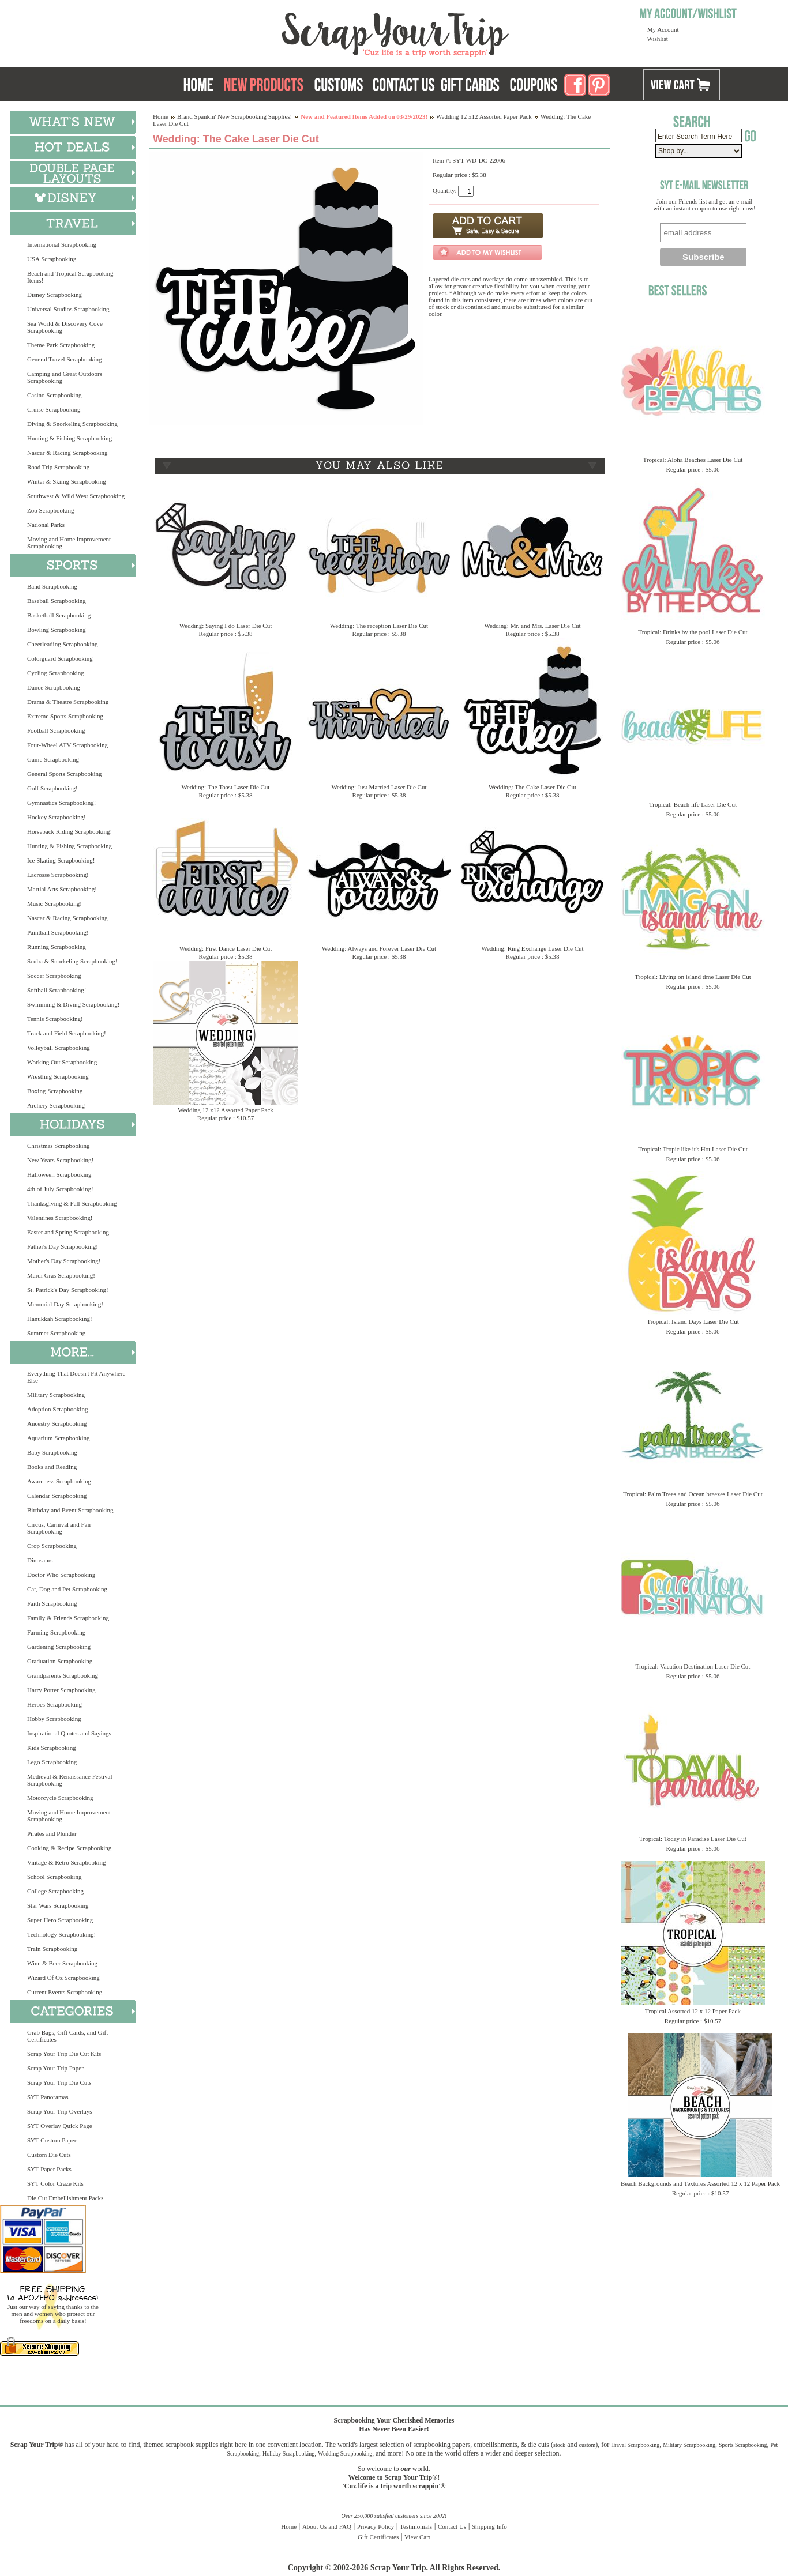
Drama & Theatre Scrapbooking (67, 701)
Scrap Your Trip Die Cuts (59, 2082)
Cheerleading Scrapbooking (62, 644)
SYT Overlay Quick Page (59, 2125)
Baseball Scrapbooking (56, 600)
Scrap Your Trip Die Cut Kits (64, 2053)
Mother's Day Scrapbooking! (63, 1260)
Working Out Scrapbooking (62, 1062)
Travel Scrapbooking (635, 2445)
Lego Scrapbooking (52, 1761)
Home (160, 116)
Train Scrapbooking (52, 1948)
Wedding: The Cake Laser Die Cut (532, 787)
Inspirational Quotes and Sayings (69, 1733)
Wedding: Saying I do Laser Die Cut (225, 625)
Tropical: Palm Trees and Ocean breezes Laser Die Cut (693, 1493)
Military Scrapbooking (56, 1394)
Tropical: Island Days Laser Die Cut (692, 1321)
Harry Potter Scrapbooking (61, 1689)
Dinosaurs (40, 1560)
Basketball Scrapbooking (59, 615)
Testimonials (416, 2526)
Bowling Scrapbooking (56, 629)
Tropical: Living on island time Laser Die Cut (693, 976)
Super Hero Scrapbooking (60, 1919)
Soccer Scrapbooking (54, 975)
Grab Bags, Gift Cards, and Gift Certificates (67, 2036)
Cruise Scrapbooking (54, 409)
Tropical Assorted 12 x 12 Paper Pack (693, 2011)
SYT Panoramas (48, 2096)
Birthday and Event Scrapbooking (70, 1510)
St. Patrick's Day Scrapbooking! (67, 1289)
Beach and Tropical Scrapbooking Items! (70, 277)
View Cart (417, 2536)
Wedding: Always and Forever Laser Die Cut (379, 948)
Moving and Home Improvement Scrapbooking (69, 542)
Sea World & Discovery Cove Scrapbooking (65, 327)
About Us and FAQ (326, 2526)
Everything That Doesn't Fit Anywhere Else (76, 1377)
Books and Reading (52, 1466)
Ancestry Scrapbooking (57, 1423)
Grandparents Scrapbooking (62, 1675)
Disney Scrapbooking (54, 294)
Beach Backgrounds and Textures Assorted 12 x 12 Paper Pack (700, 2183)
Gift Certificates (378, 2536)
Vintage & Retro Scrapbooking (66, 1862)
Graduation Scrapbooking (59, 1661)
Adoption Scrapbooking (57, 1409)
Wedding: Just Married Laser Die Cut (379, 787)
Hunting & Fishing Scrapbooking (69, 438)
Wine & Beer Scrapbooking (62, 1963)
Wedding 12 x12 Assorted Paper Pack (484, 116)
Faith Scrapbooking (52, 1603)
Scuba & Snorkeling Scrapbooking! (72, 961)
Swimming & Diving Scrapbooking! (73, 1004)
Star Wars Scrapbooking (57, 1905)
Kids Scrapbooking (51, 1747)
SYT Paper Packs (49, 2169)
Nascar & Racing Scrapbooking (67, 452)
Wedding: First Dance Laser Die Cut (225, 948)
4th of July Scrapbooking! (60, 1188)
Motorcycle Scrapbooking (60, 1797)
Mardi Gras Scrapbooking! (61, 1275)
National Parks (46, 524)
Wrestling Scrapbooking (58, 1076)
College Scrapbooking (55, 1891)
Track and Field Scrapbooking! (66, 1033)
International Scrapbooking (61, 244)
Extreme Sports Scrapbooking (65, 716)
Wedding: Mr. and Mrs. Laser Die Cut (532, 625)
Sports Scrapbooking (743, 2445)
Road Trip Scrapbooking (58, 467)
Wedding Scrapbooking (345, 2453)
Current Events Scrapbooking (64, 1992)
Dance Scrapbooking (53, 687)
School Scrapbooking (54, 1876)
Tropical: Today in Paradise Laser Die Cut (692, 1838)
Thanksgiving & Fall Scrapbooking (72, 1203)
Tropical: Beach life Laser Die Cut (693, 804)
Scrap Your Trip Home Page (317, 31)
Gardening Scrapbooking (59, 1646)
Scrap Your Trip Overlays (59, 2111)
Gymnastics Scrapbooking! (61, 802)
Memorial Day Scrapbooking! (65, 1304)
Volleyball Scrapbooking (58, 1047)
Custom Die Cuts (49, 2154)
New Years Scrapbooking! (60, 1160)
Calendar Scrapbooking (57, 1495)
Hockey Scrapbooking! (56, 817)
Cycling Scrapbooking (55, 672)
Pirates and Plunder (52, 1833)
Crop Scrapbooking (52, 1545)
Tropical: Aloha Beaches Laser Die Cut (693, 459)
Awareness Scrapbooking (59, 1481)
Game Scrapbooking (53, 759)
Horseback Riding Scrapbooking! (69, 831)
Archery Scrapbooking (56, 1105)
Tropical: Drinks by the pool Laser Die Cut (692, 631)
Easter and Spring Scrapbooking (68, 1232)
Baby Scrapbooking (52, 1452)
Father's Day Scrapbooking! (62, 1246)
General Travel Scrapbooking (64, 359)
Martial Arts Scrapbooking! (62, 889)
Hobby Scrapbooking (54, 1718)
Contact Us (452, 2526)
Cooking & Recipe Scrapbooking (69, 1847)
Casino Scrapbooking (54, 394)
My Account (663, 29)
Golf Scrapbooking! (52, 788)
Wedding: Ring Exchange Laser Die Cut (532, 948)
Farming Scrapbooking (56, 1632)
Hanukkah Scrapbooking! (59, 1318)
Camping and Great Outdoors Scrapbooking (64, 377)
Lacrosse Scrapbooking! (58, 874)
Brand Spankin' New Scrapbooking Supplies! (234, 116)
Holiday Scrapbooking (288, 2453)
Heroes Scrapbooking (54, 1704)
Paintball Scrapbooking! (58, 932)
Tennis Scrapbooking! (55, 1018)
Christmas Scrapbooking (58, 1145)
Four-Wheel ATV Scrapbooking (67, 744)
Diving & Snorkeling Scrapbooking (72, 423)
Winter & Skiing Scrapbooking (66, 481)
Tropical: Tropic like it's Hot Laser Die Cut (693, 1149)
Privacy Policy (375, 2526)
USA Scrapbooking (51, 258)
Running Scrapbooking (56, 946)
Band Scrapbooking (52, 586)
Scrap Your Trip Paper (55, 2068)
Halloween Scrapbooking (59, 1174)
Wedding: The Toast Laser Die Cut (226, 787)
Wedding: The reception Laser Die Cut (379, 625)
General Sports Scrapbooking (64, 773)
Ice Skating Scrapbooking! (61, 860)
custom (587, 2445)
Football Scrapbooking (56, 730)
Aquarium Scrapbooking (58, 1437)
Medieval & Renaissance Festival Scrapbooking (69, 1780)
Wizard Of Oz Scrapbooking (63, 1977)
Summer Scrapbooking (56, 1333)
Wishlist (657, 38)
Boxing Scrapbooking (54, 1090)
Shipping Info (489, 2526)
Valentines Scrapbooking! (59, 1217)
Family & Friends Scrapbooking (68, 1617)
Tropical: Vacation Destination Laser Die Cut (693, 1666)
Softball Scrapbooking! (56, 989)
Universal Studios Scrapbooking (68, 309)
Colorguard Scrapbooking (60, 658)
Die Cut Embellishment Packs (65, 2197)
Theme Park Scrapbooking (61, 344)
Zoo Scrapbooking (50, 510)
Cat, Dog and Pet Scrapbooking (67, 1588)
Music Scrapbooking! (54, 903)
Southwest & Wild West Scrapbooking (76, 495)
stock (559, 2445)
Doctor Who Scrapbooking (61, 1574)
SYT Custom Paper (51, 2140)
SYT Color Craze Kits (55, 2183)
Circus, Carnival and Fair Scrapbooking (59, 1528)
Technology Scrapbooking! (61, 1934)
